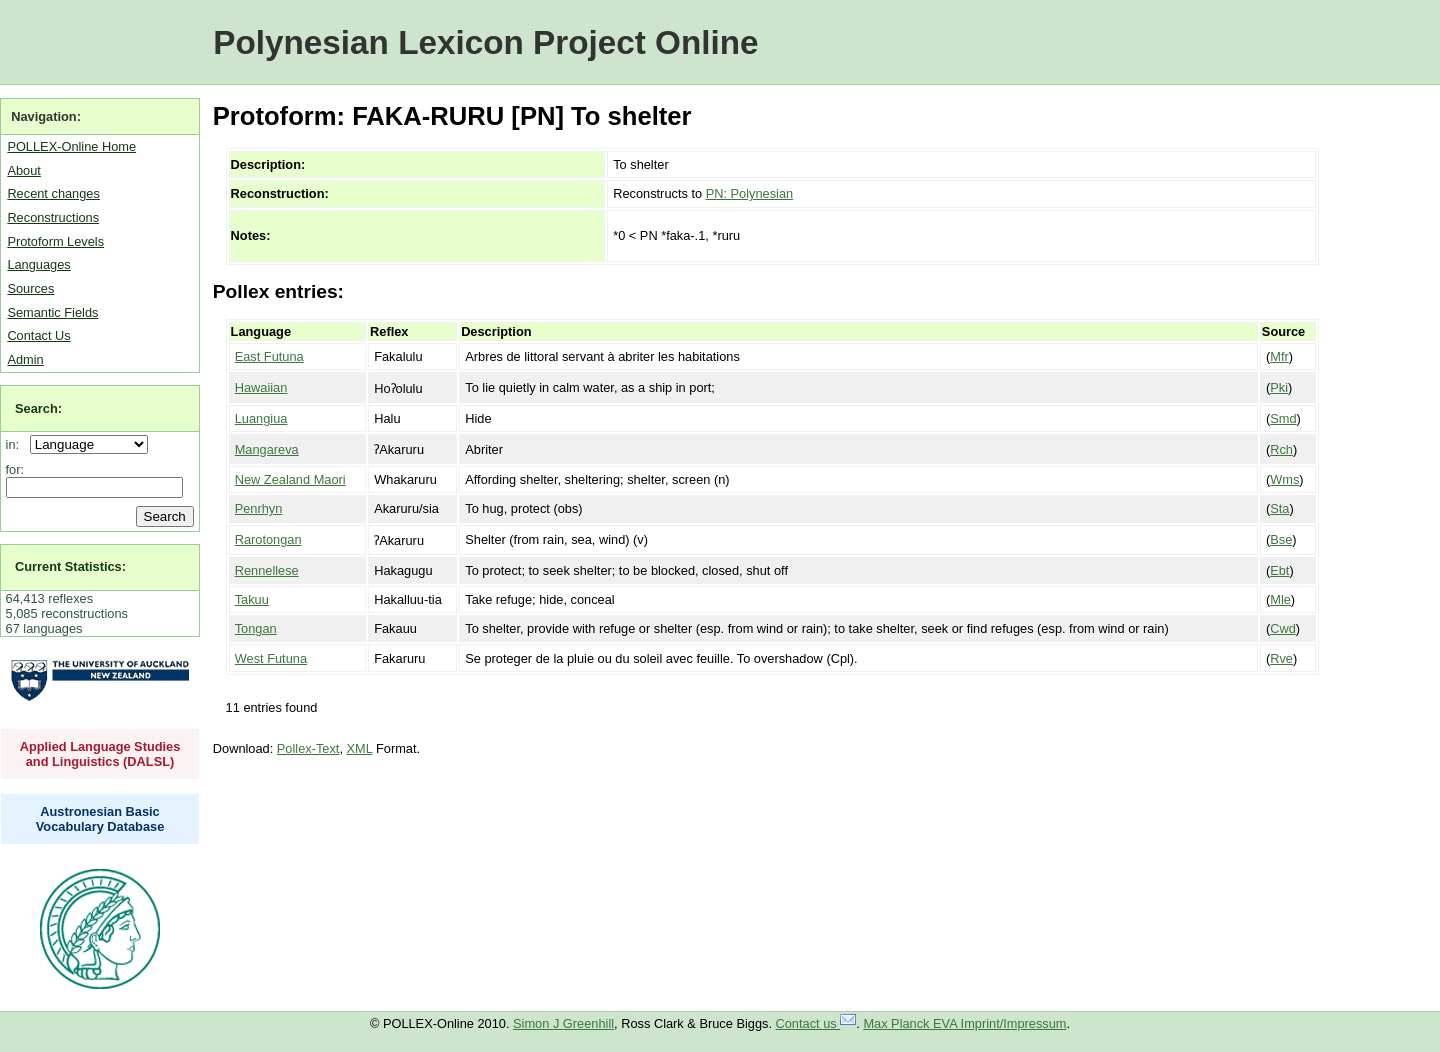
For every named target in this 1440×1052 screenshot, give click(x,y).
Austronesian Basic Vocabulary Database (100, 819)
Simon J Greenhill (563, 1023)
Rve (1281, 658)
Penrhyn (259, 508)
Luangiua (261, 418)
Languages (38, 264)
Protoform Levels (55, 241)
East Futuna (269, 356)
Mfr (1279, 356)
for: (15, 469)
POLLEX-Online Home (71, 146)
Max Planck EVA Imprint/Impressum (964, 1023)
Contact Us (38, 335)
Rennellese (267, 570)
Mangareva (267, 449)
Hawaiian (261, 387)
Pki (1279, 387)
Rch (1281, 449)
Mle (1280, 599)
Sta (1279, 508)
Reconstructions (53, 217)
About (23, 170)
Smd (1283, 418)
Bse (1281, 539)
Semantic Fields (52, 312)
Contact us (816, 1023)
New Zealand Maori (290, 479)
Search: (38, 408)
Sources (30, 288)
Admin (25, 359)
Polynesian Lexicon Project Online (485, 42)
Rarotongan (268, 539)
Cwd (1283, 628)
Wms (1284, 479)
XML (360, 748)
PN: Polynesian (750, 193)
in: (16, 444)
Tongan (256, 628)
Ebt (1279, 570)
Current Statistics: (70, 566)
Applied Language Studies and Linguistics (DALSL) (100, 754)
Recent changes (53, 193)
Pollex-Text (308, 748)
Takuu (252, 599)
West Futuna (271, 658)
